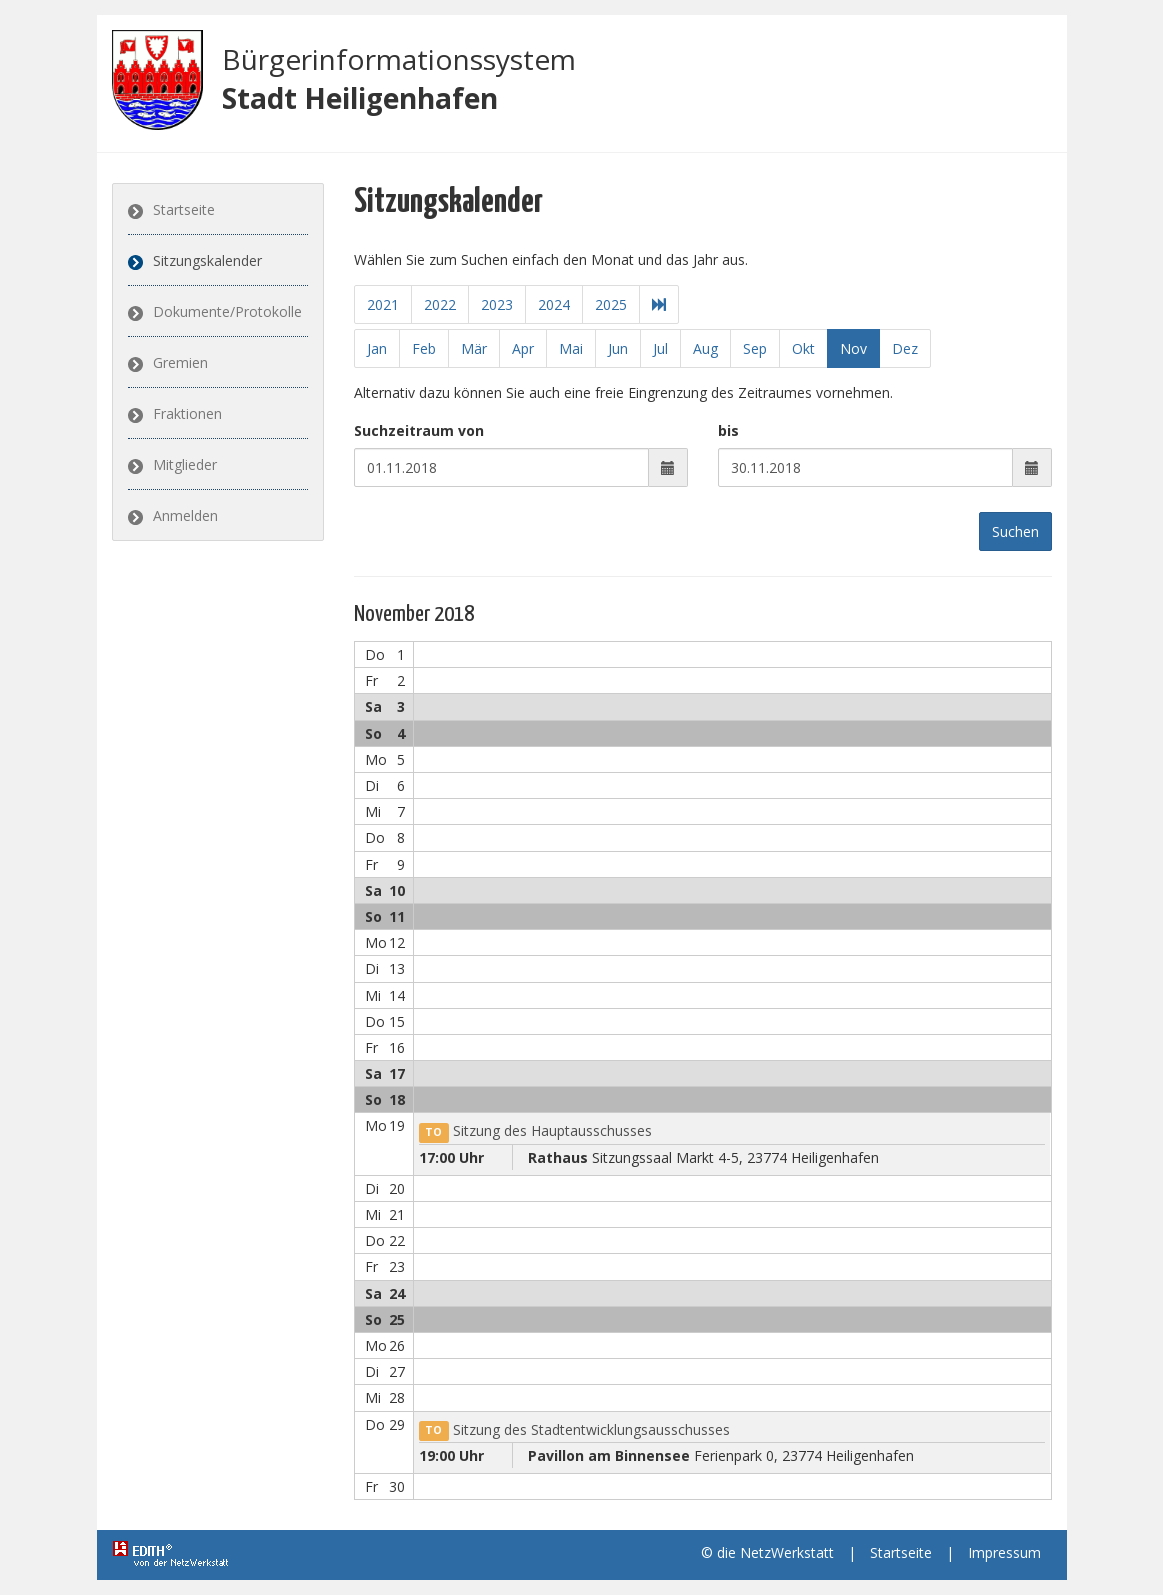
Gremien (180, 362)
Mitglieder (185, 464)
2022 (439, 304)
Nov (853, 348)
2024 (553, 304)
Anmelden (185, 515)
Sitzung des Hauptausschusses (535, 1130)
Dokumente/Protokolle (227, 311)
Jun (618, 348)
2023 (496, 304)
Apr (523, 348)
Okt (803, 348)
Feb (424, 348)
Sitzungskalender (207, 260)
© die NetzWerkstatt (767, 1552)
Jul (660, 348)
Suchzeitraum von (419, 430)
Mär (474, 348)
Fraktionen (187, 413)
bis (728, 430)
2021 (382, 304)
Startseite (184, 209)
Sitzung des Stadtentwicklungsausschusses (574, 1429)
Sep (755, 348)
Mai (571, 348)
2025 (610, 304)
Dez (905, 348)
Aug (705, 348)
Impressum (1004, 1552)
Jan (377, 348)
